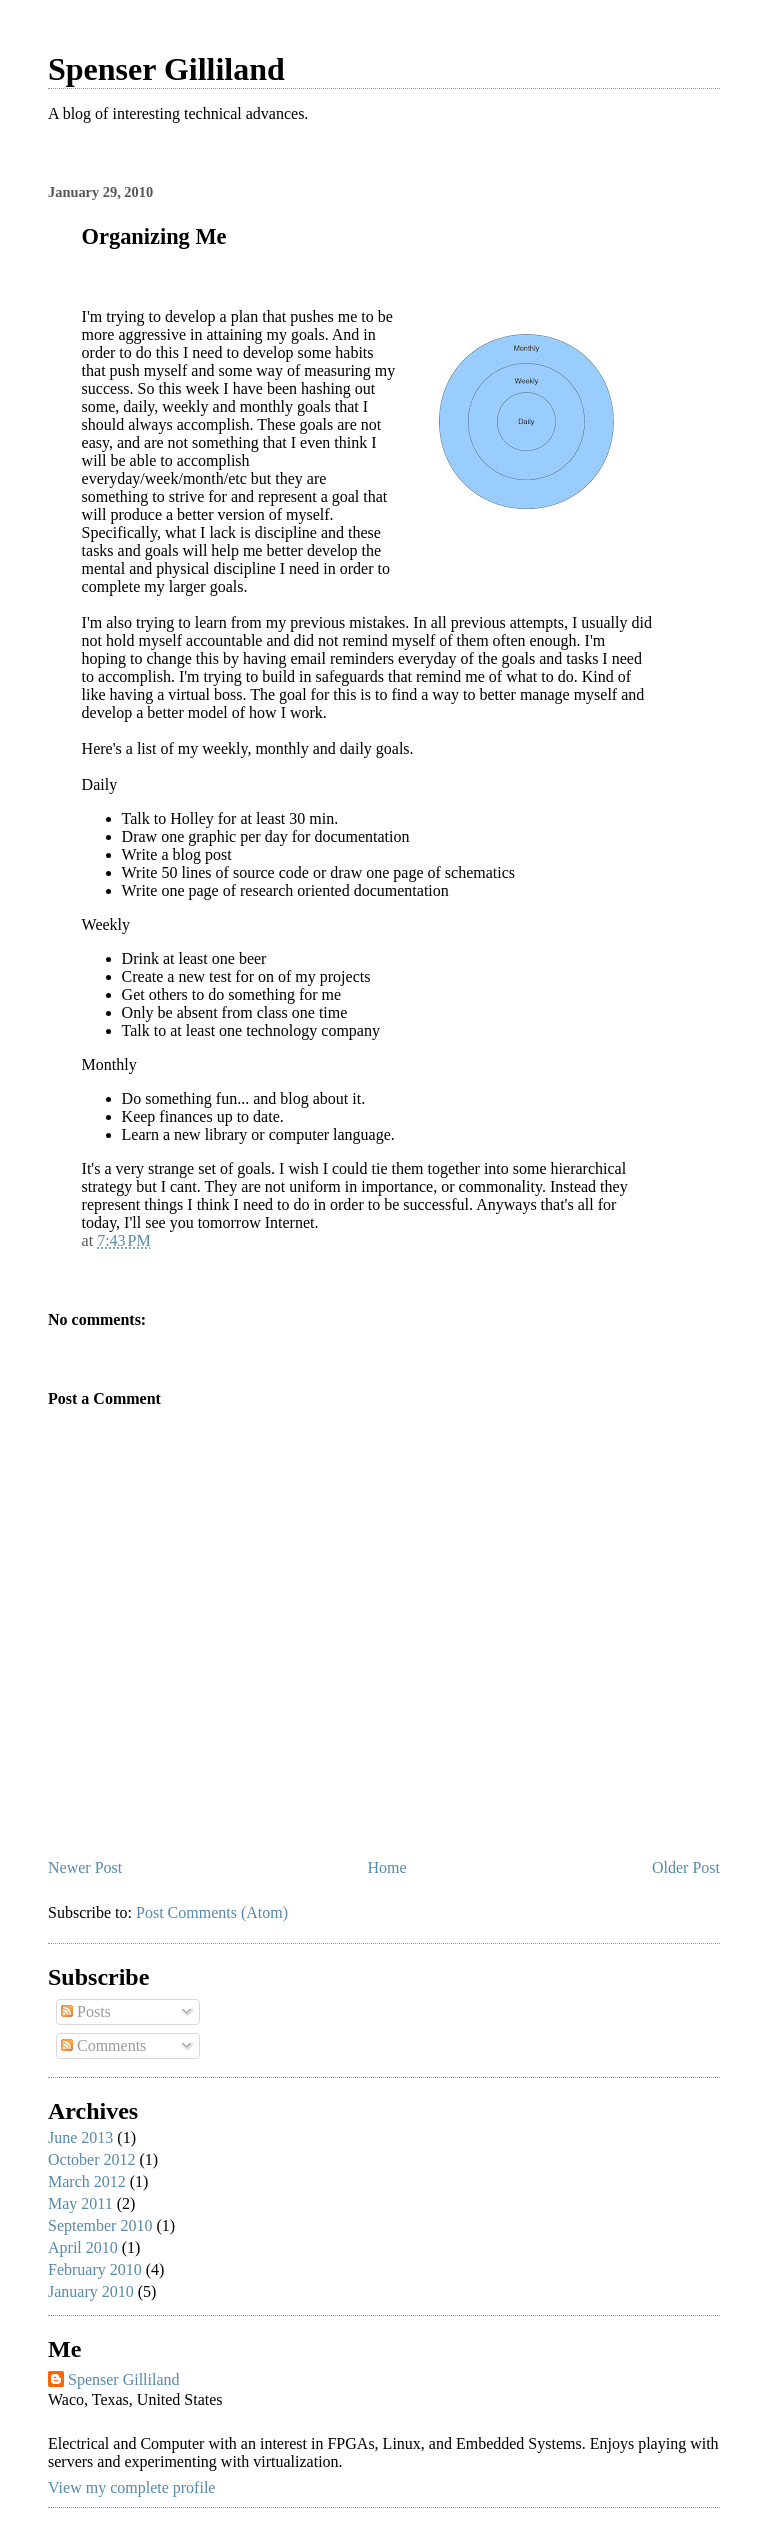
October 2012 (92, 2159)
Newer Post (85, 1867)
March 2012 (87, 2181)
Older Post (686, 1867)
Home (387, 1867)
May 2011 (80, 2203)
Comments (103, 2045)
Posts (86, 2011)
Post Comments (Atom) (212, 1912)
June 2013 (80, 2137)
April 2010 (83, 2247)
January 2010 (91, 2291)
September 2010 (100, 2225)
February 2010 (95, 2269)
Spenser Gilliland (166, 69)
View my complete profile (131, 2487)
